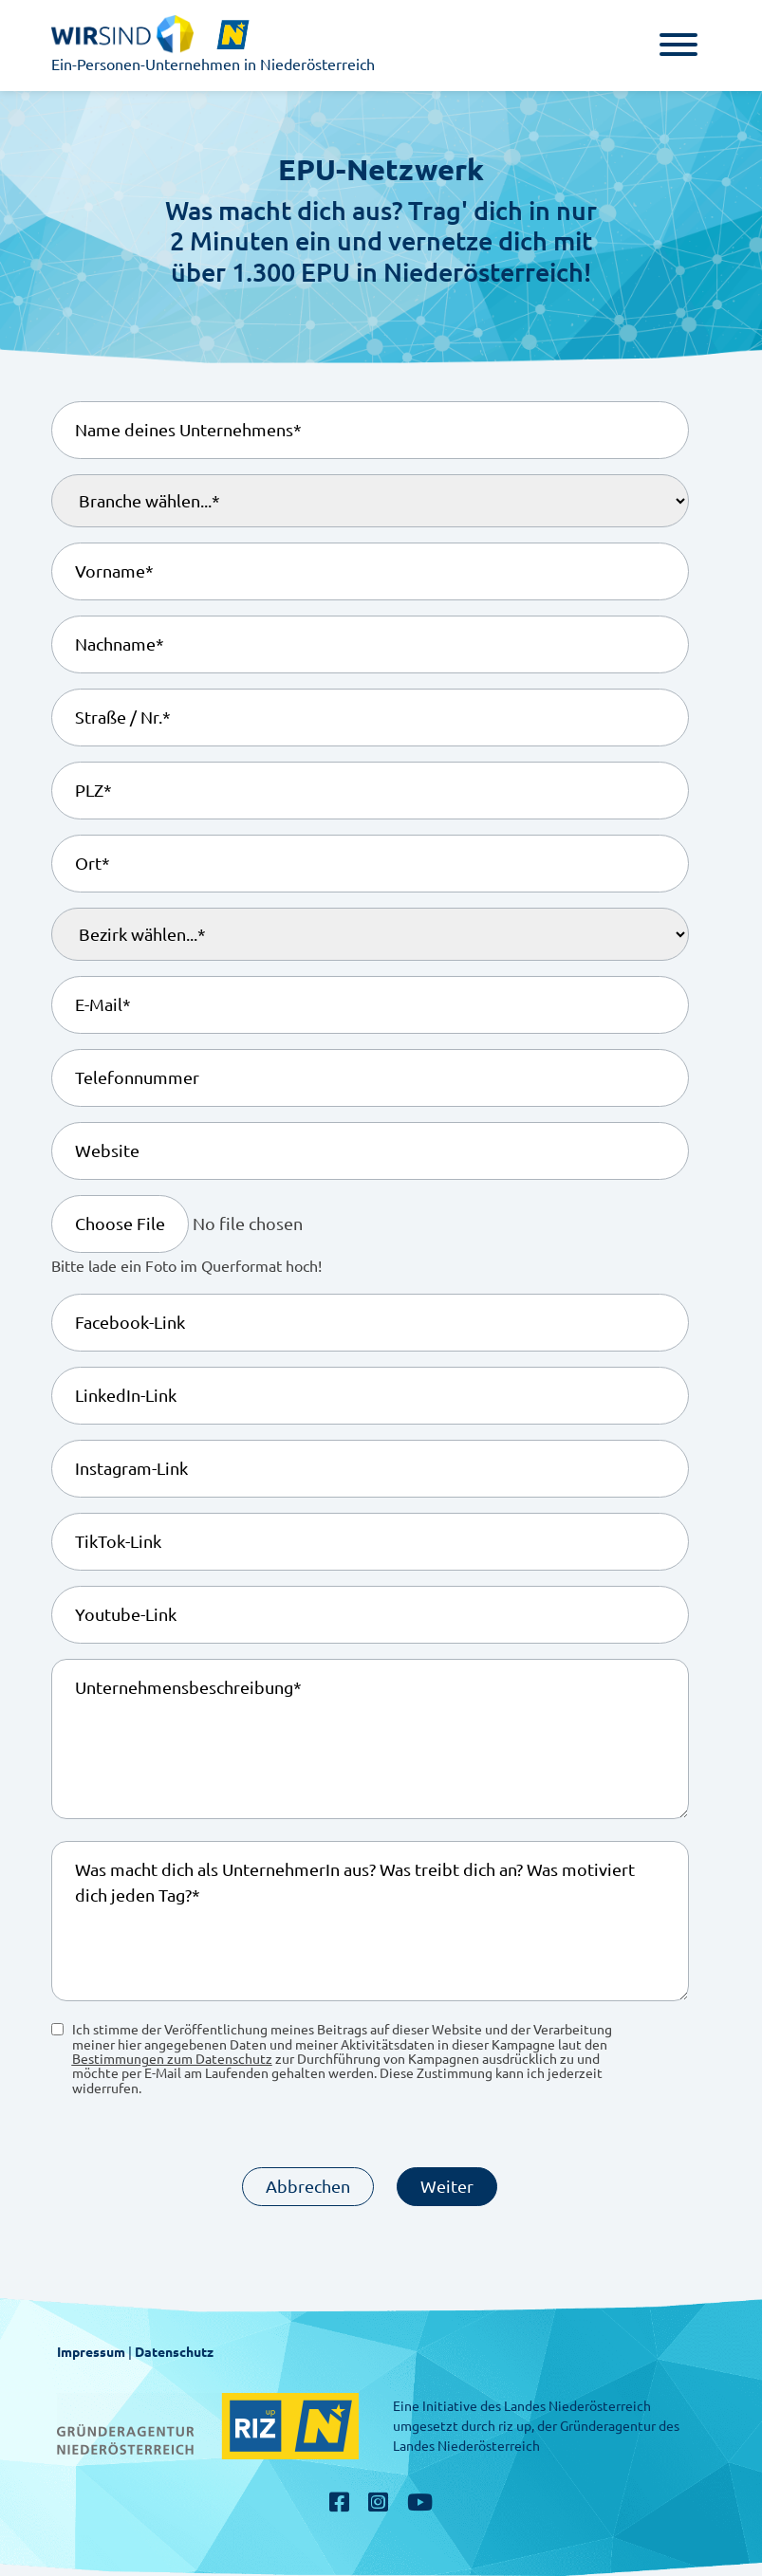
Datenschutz (174, 2352)
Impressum (91, 2352)
